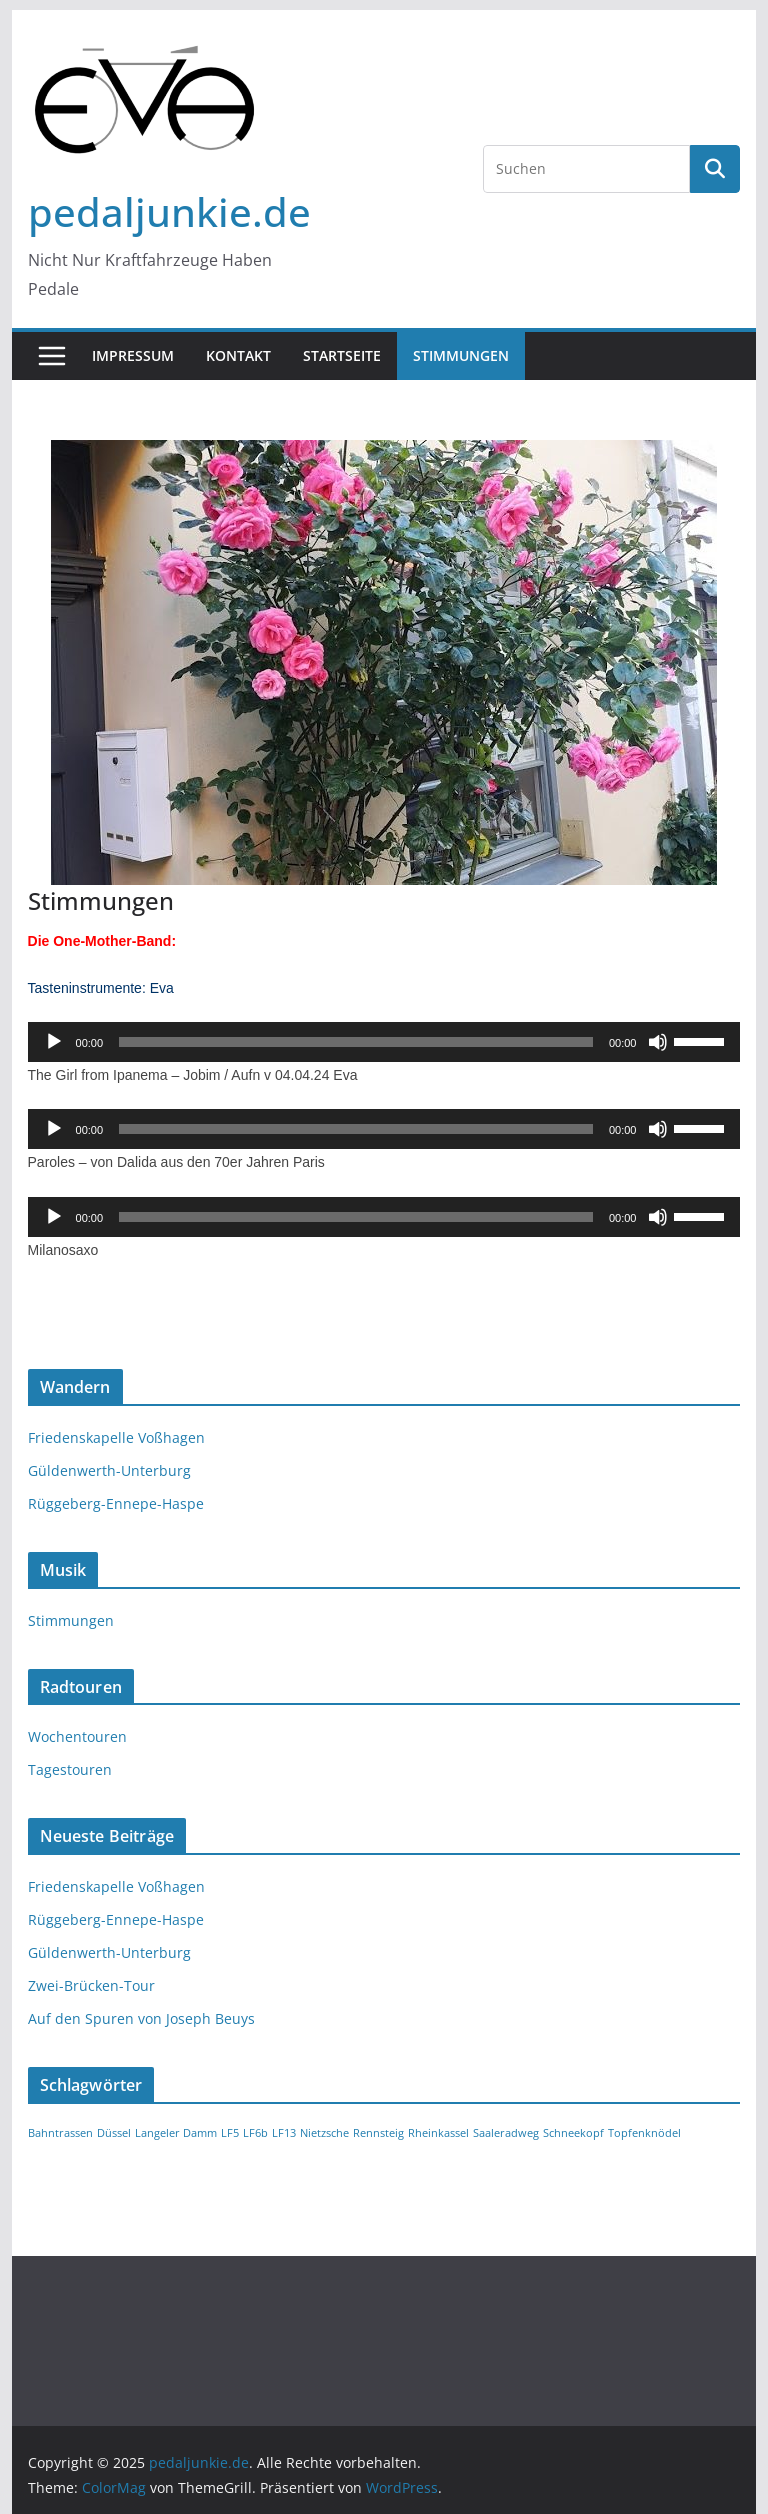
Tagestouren (70, 1769)
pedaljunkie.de (169, 211)
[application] (384, 1042)
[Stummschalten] (658, 1042)
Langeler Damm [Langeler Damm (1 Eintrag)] (176, 2133)
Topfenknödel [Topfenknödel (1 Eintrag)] (644, 2133)
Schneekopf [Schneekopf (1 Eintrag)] (573, 2133)
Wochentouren (77, 1736)
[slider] (356, 1042)
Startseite (342, 355)
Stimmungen (461, 355)
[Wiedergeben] (54, 1042)
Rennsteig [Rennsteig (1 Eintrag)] (378, 2133)
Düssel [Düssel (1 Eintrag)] (114, 2133)
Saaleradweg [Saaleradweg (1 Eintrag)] (506, 2133)
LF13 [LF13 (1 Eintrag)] (284, 2133)
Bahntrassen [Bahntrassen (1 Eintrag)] (60, 2133)
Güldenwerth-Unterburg (109, 1470)
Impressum (133, 355)
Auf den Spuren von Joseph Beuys (141, 2018)
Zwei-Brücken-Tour (91, 1985)
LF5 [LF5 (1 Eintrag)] (230, 2133)
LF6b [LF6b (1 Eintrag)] (255, 2133)
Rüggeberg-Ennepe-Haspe (116, 1503)
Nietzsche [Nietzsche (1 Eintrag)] (324, 2133)
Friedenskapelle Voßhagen (116, 1437)
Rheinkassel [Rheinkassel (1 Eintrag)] (438, 2133)
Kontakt (238, 355)
